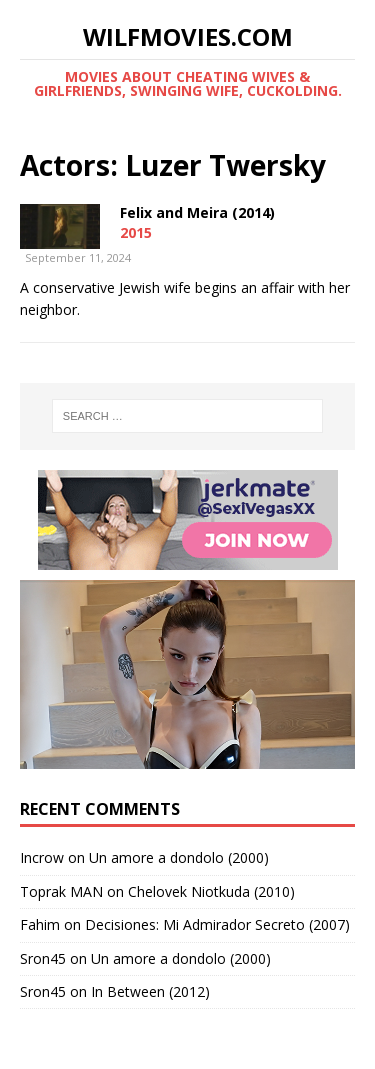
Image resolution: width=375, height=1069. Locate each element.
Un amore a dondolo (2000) (179, 857)
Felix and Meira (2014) (197, 212)
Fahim (40, 924)
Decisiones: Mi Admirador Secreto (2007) (217, 924)
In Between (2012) (150, 991)
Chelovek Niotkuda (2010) (211, 891)
